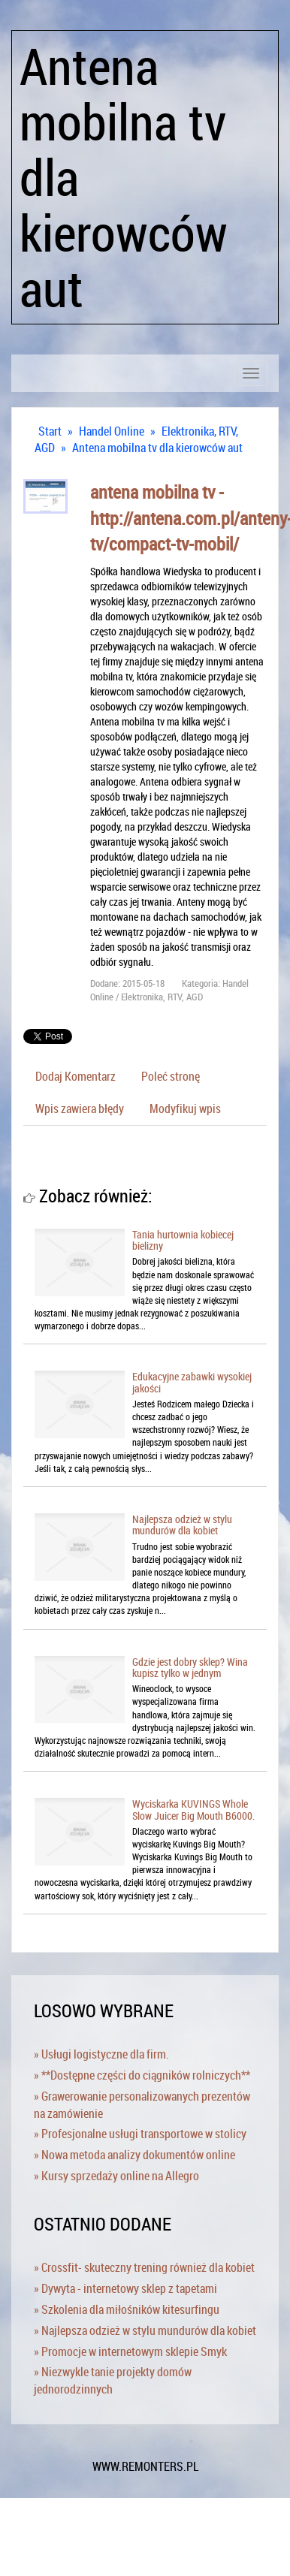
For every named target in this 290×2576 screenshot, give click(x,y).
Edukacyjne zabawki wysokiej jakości (192, 1382)
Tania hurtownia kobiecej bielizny (183, 1240)
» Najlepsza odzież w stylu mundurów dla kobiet (145, 2330)
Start (50, 431)
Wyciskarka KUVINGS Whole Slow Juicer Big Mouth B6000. (193, 1809)
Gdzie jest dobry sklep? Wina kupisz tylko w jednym (190, 1667)
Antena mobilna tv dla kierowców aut (157, 447)
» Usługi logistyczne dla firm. (101, 2054)
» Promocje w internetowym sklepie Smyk (130, 2351)
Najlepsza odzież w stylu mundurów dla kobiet (182, 1524)
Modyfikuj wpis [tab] (185, 1108)
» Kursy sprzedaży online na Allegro (116, 2175)
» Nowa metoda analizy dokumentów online (134, 2154)
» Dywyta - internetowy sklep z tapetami (125, 2288)
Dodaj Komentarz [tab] (75, 1076)
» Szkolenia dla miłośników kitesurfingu (126, 2309)
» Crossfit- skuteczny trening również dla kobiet (144, 2267)
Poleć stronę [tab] (170, 1076)
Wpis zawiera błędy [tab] (79, 1108)
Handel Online (111, 431)
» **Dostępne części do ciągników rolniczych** (142, 2075)
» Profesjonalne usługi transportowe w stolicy (140, 2133)
